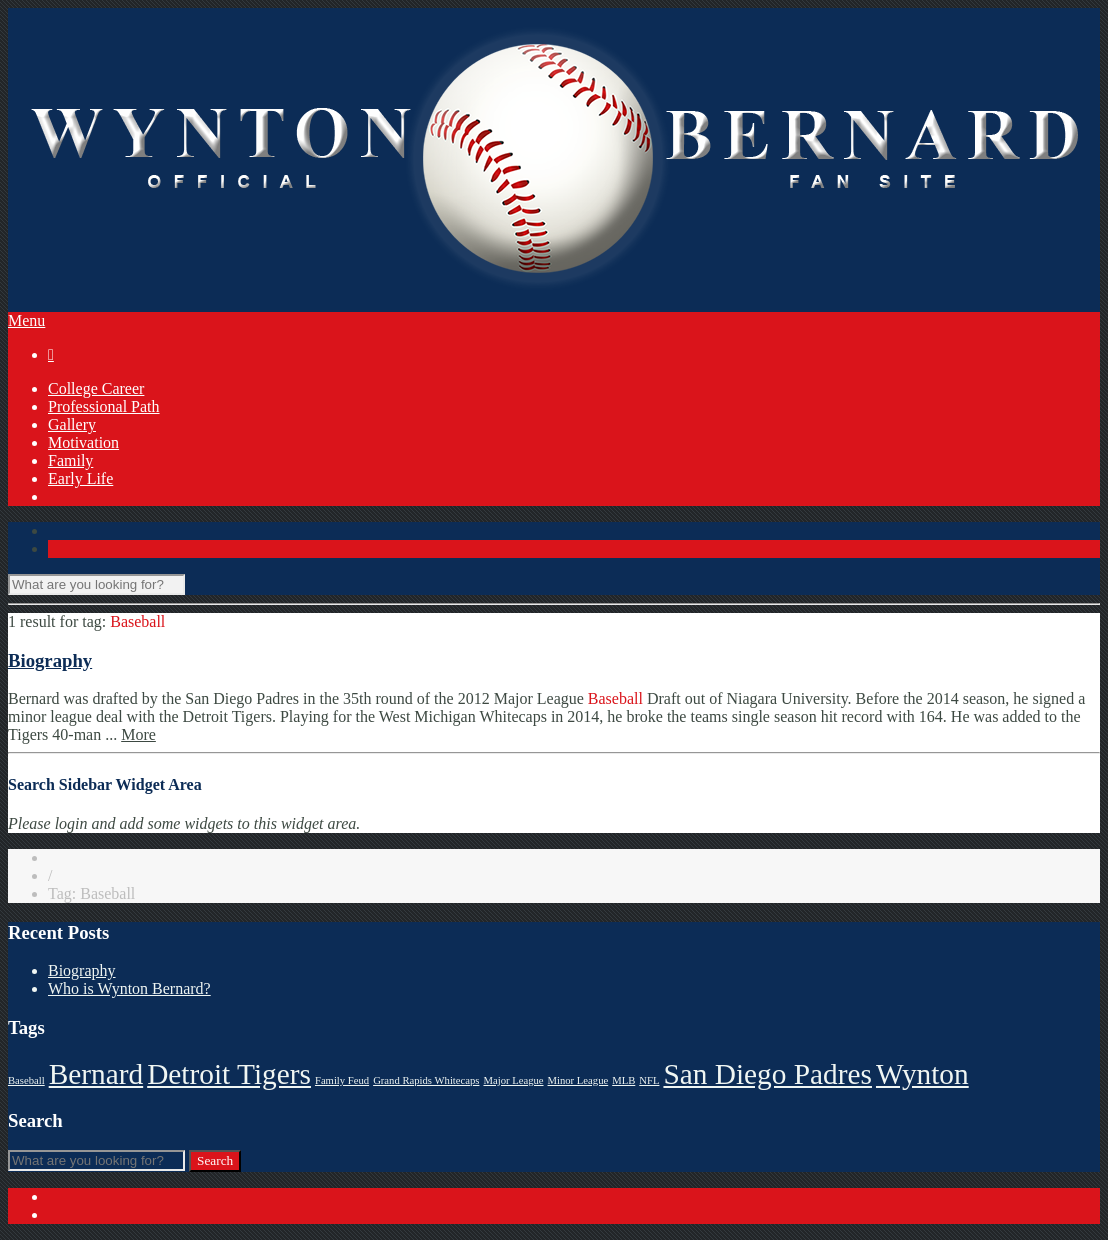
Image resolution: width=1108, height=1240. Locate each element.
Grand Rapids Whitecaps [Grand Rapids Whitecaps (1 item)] (426, 1080)
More (138, 734)
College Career (96, 388)
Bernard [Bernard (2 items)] (96, 1074)
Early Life (80, 478)
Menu (26, 320)
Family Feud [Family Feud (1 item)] (342, 1080)
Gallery (72, 424)
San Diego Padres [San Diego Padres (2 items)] (767, 1074)
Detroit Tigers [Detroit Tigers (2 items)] (229, 1074)
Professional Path (104, 406)
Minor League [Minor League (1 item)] (578, 1080)
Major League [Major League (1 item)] (513, 1080)
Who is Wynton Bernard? (129, 988)
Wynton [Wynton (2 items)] (922, 1074)
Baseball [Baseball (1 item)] (26, 1080)
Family (70, 460)
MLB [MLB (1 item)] (623, 1080)
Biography (50, 660)
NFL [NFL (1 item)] (649, 1080)
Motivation (83, 442)
